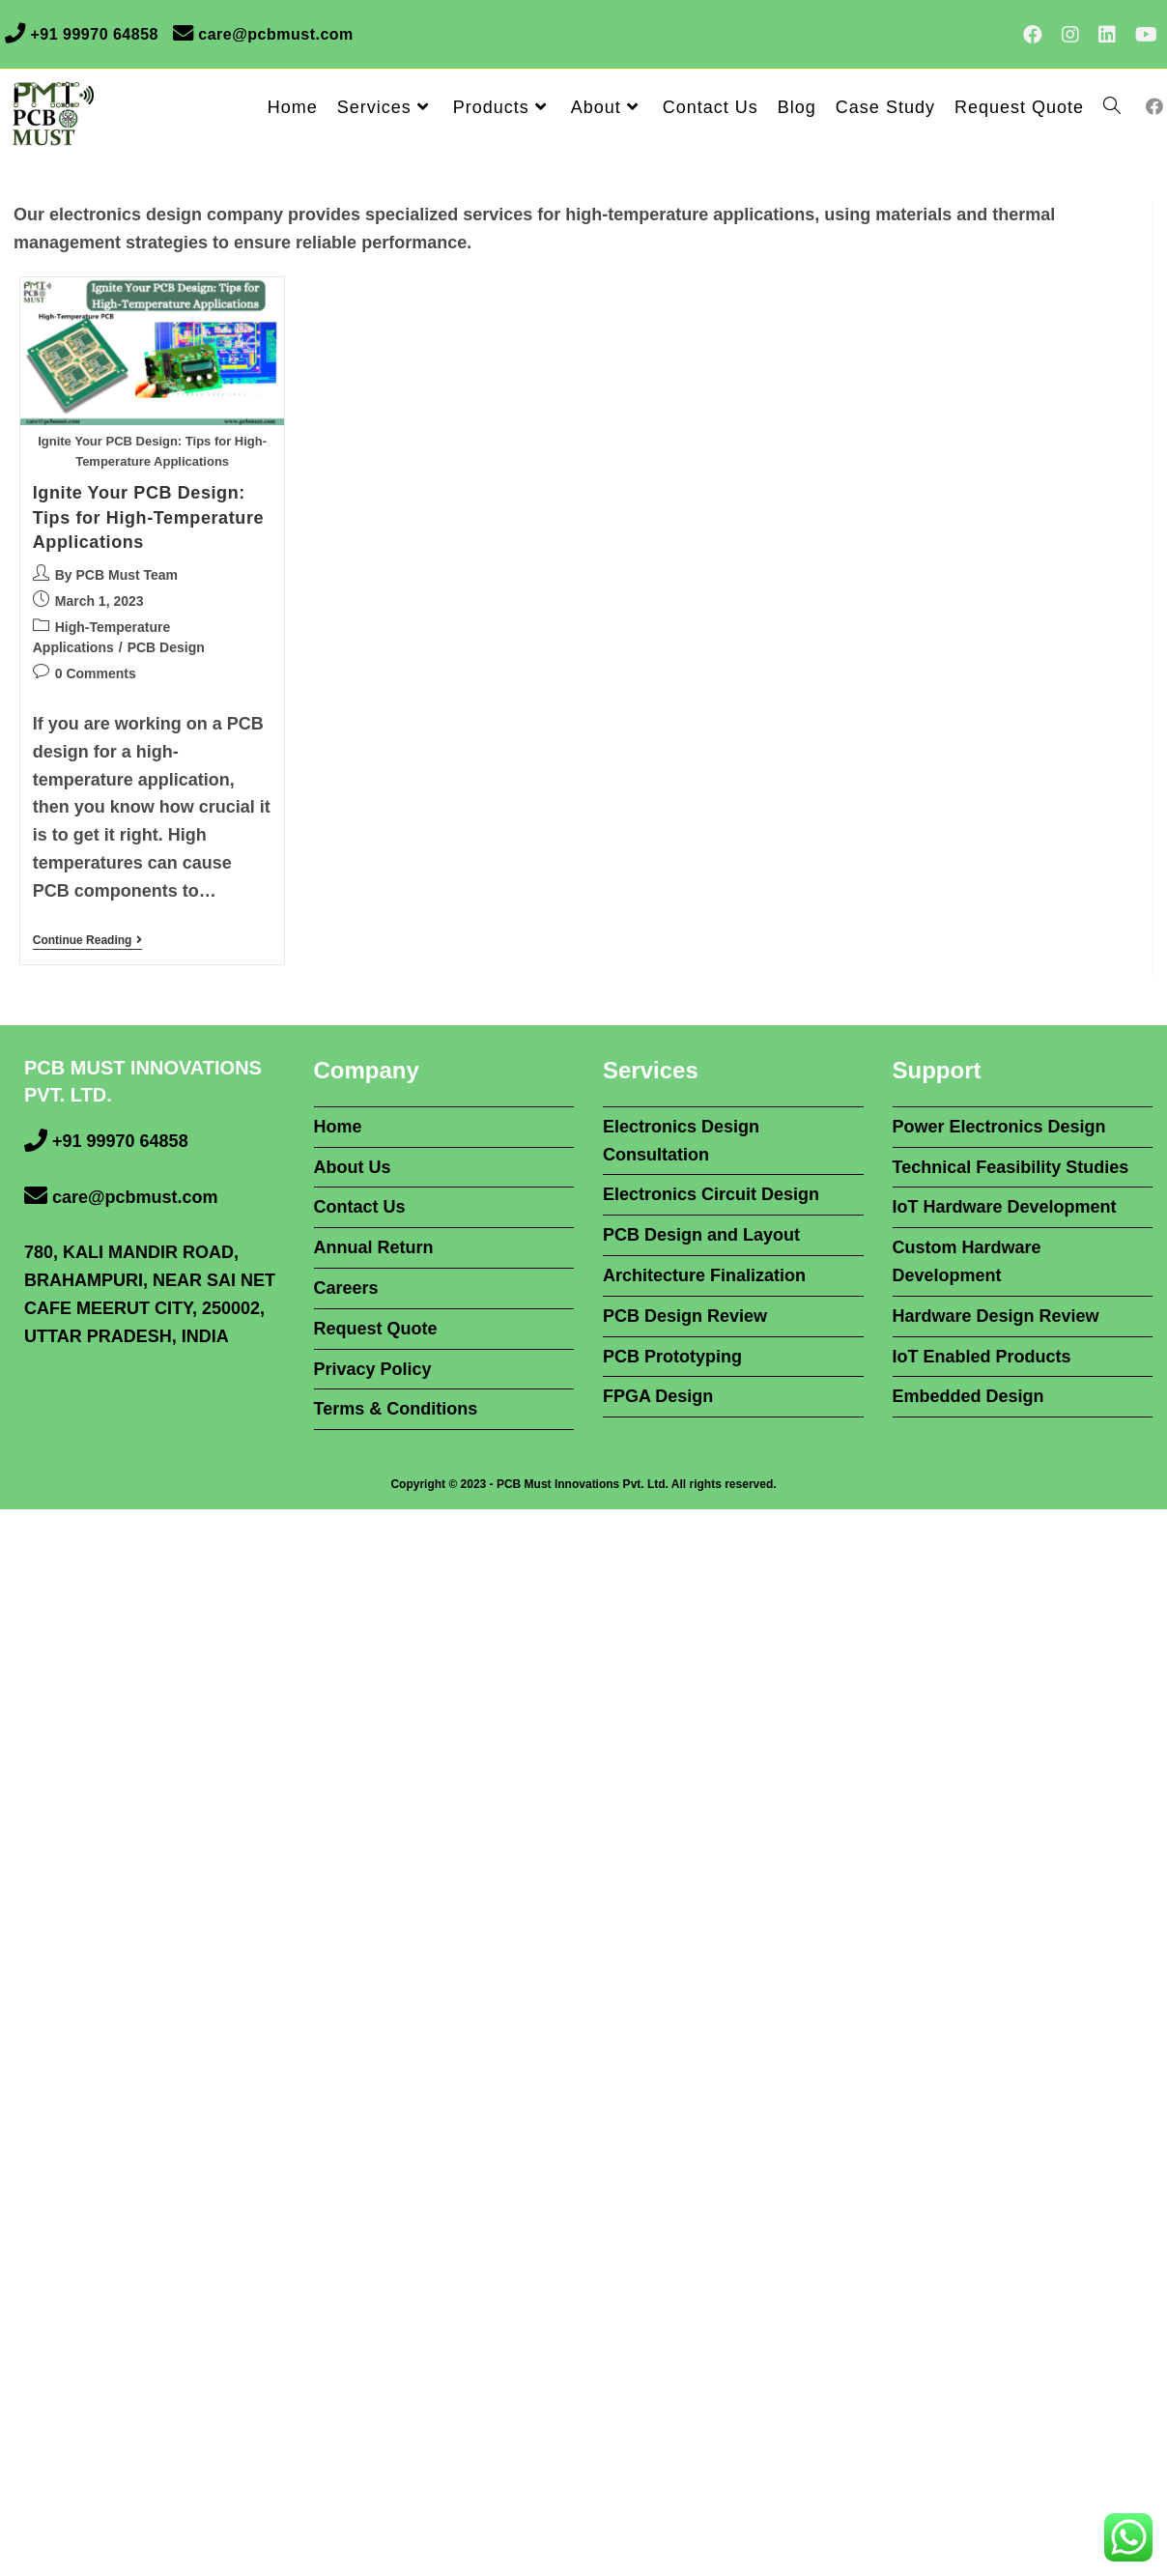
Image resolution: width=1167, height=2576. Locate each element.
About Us (352, 1167)
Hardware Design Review (996, 1316)
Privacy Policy (373, 1369)
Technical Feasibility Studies (1011, 1167)
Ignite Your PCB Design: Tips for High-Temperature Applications (148, 517)
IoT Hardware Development (1005, 1206)
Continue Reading (88, 941)
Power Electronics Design (999, 1126)
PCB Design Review (685, 1316)
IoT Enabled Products (982, 1356)
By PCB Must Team (116, 575)
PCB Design (166, 647)
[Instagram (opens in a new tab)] (1070, 34)
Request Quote (376, 1328)
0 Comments (95, 673)
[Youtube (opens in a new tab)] (1141, 34)
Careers (346, 1288)
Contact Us (360, 1206)
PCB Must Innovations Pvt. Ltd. (583, 1484)
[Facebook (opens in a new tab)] (1032, 34)
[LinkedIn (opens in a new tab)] (1107, 34)
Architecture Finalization (704, 1275)
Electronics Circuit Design (711, 1194)
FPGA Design (658, 1396)
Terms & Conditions (396, 1408)
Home (338, 1126)
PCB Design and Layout (701, 1235)
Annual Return (374, 1247)
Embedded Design (968, 1396)
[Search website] (1112, 107)
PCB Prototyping (672, 1356)
